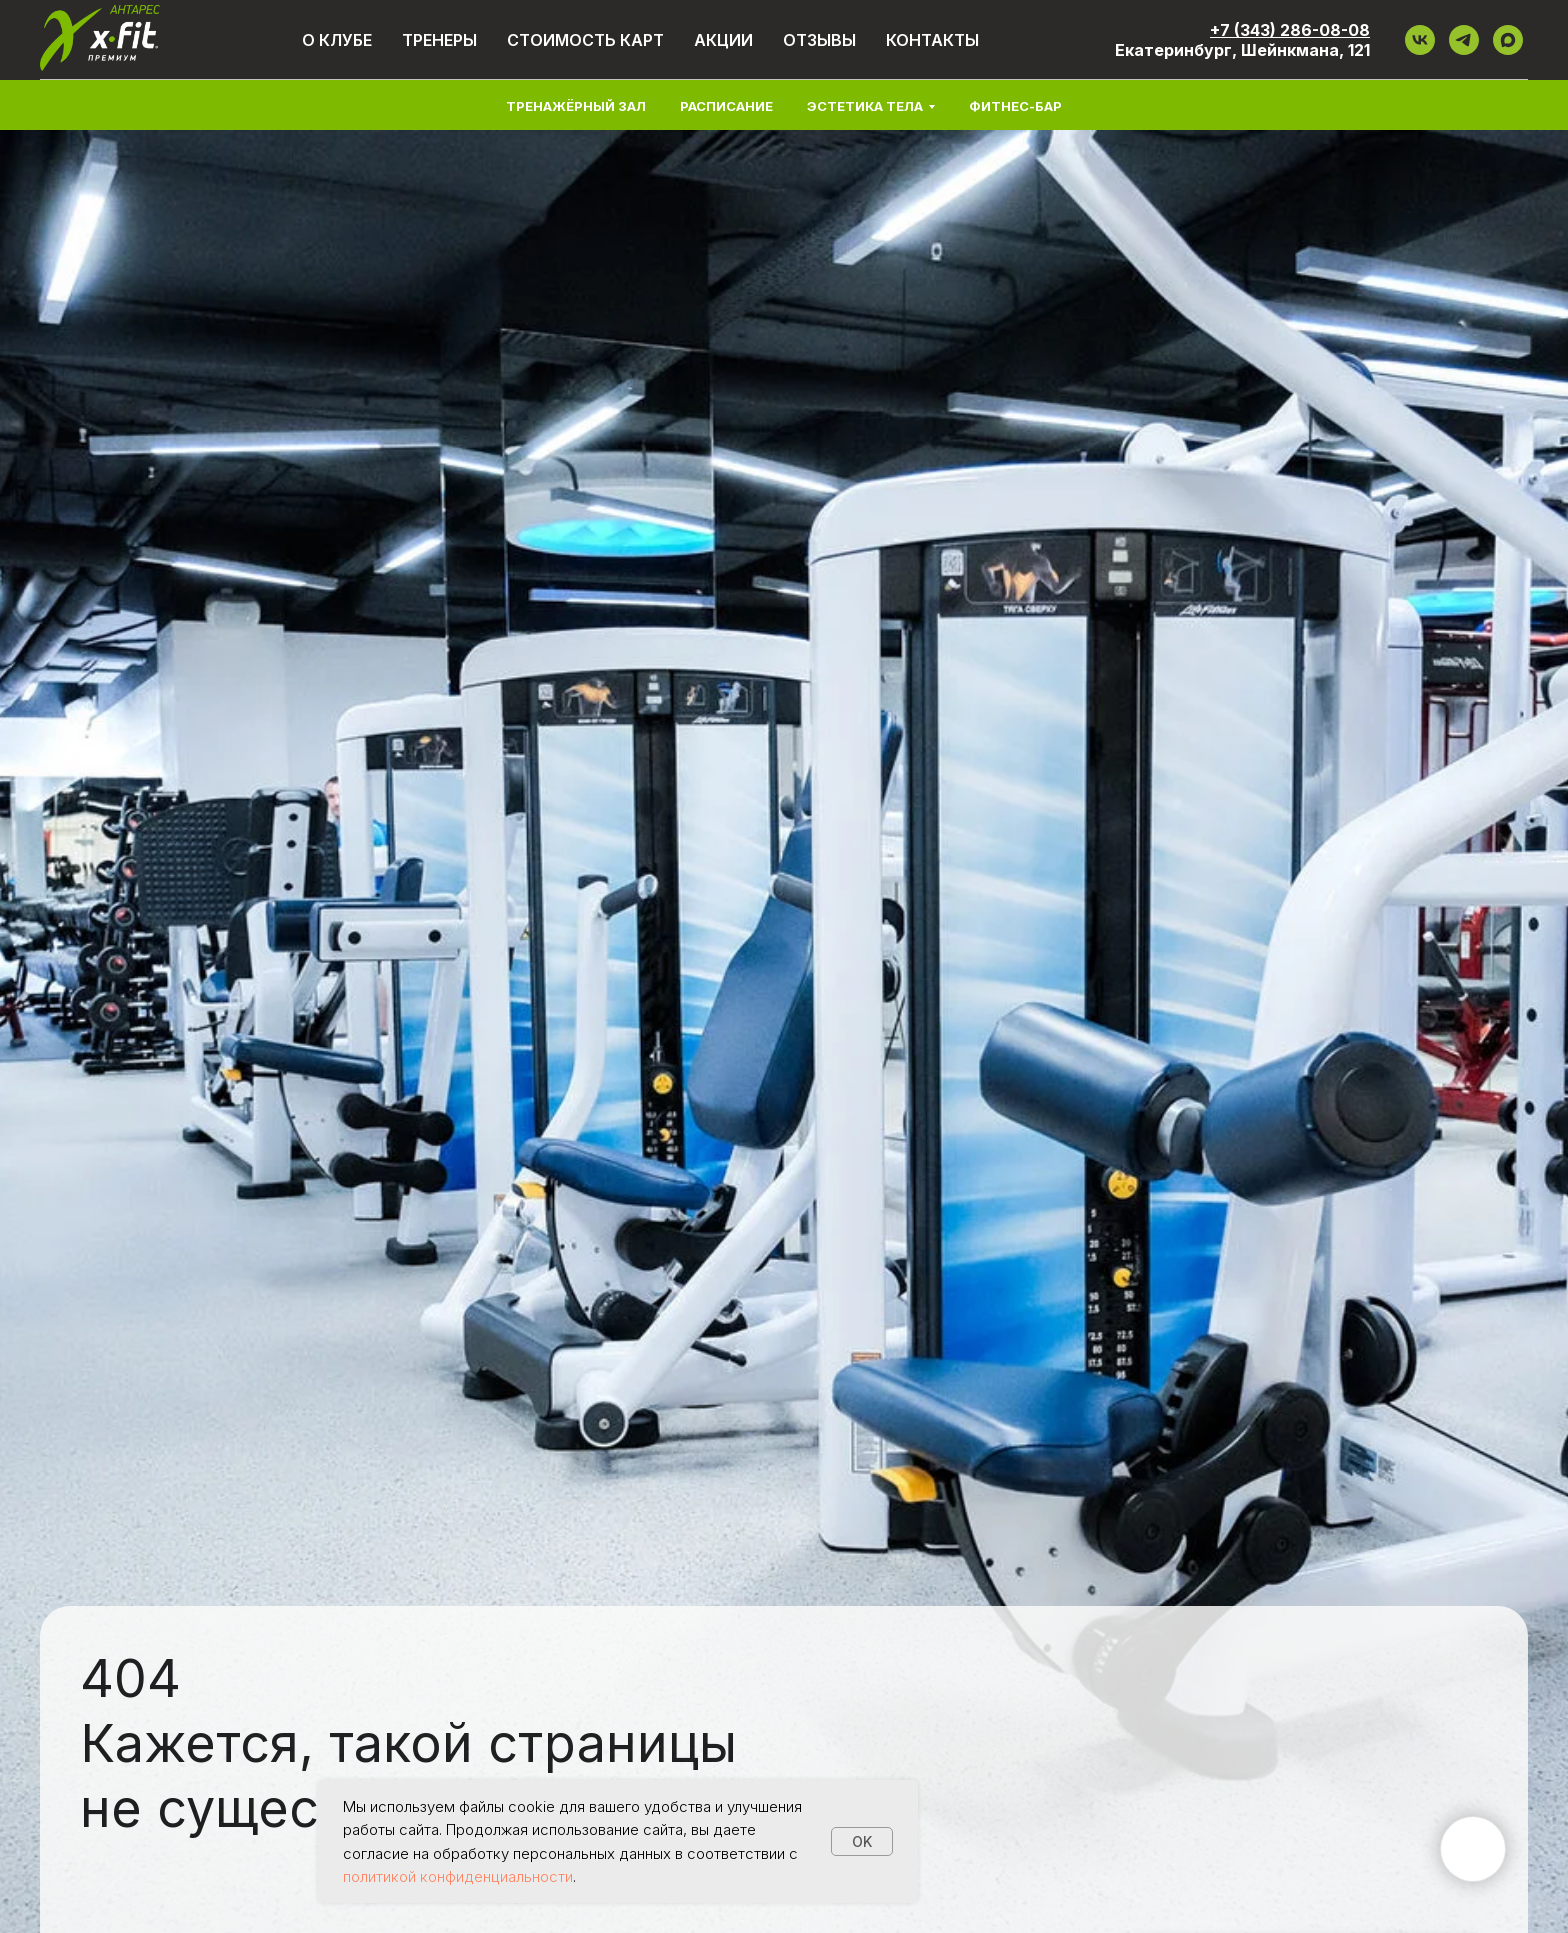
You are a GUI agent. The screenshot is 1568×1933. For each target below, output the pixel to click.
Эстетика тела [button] (865, 106)
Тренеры (439, 40)
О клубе (337, 40)
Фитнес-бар (1015, 106)
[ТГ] (1464, 40)
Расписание (726, 106)
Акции (723, 40)
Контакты (932, 40)
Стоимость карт (585, 40)
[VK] (1420, 40)
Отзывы (819, 40)
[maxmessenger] (1508, 40)
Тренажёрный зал (576, 106)
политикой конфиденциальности (458, 1876)
